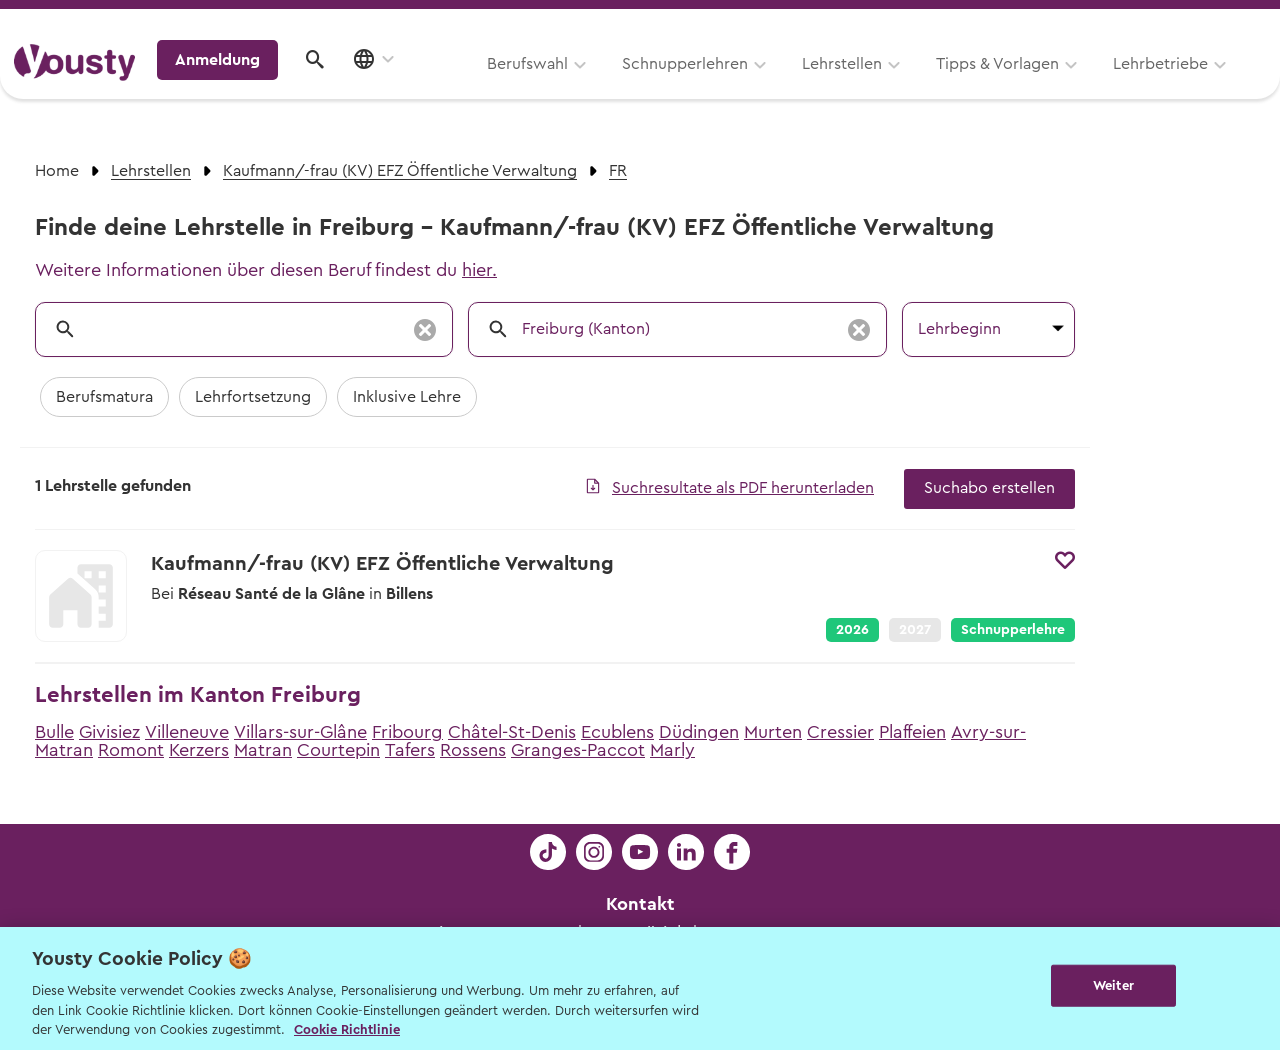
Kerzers (199, 750)
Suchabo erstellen (989, 488)
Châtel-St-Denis (512, 732)
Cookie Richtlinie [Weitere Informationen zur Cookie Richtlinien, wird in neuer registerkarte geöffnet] (347, 1029)
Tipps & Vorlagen (745, 87)
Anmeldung (1092, 85)
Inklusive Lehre (407, 397)
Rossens (473, 750)
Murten (773, 732)
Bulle (54, 732)
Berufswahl (275, 87)
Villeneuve (187, 732)
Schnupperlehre (1013, 630)
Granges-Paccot (578, 750)
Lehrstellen (590, 87)
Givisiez (109, 732)
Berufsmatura (104, 397)
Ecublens (617, 732)
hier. (479, 270)
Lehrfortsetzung (253, 397)
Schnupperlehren (433, 87)
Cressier (840, 732)
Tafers (410, 750)
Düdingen (699, 732)
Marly (672, 750)
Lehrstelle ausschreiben (1180, 21)
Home (57, 171)
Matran (263, 750)
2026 (852, 630)
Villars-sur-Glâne (300, 732)
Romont (131, 750)
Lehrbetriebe (908, 87)
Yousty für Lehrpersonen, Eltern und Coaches (893, 21)
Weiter (1113, 986)
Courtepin (338, 750)
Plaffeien (912, 732)
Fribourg (407, 732)
